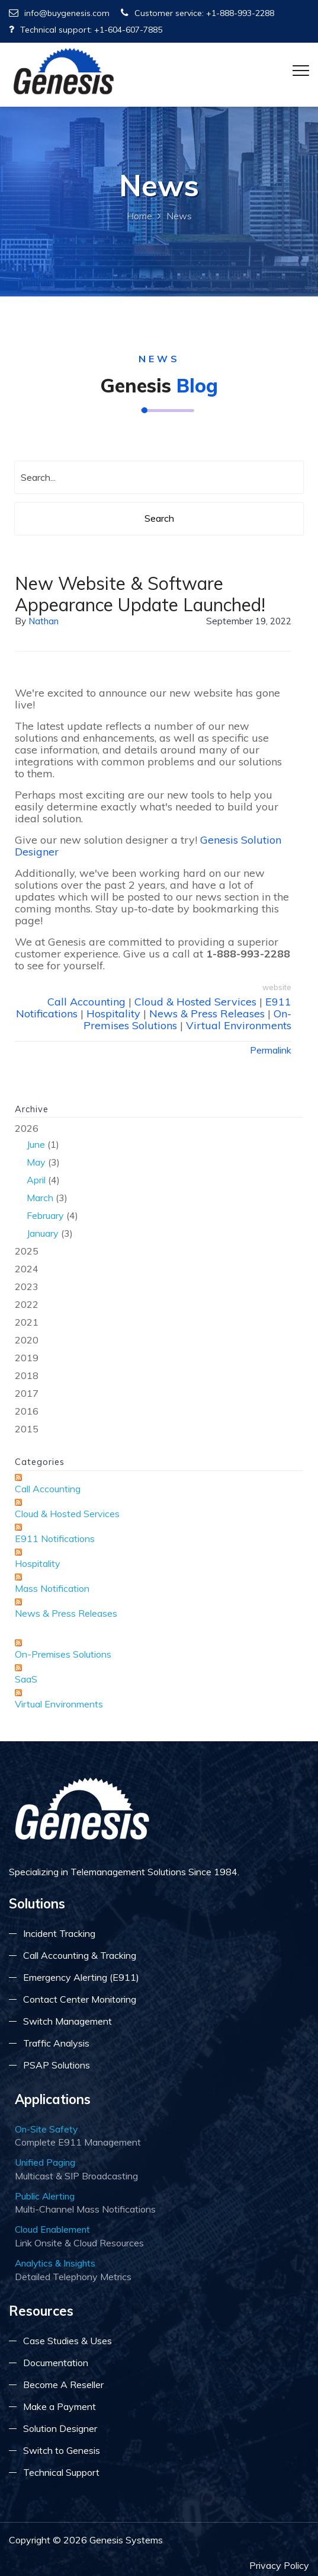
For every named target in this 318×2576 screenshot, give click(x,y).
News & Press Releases (207, 1013)
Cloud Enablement (52, 2229)
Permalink (270, 1050)
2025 (26, 1251)
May (36, 1162)
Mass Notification (52, 1588)
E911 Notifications (55, 1538)
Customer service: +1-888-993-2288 (197, 13)
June (36, 1144)
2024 (26, 1269)
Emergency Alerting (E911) (81, 1977)
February (45, 1215)
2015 (26, 1429)
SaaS (26, 1679)
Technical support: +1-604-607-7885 (85, 29)
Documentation (55, 2362)
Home (139, 216)
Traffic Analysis (56, 2043)
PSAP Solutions (56, 2065)
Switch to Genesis (61, 2450)
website (276, 987)
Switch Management (67, 2021)
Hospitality (113, 1013)
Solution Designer (60, 2428)
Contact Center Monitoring (79, 1999)
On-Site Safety (46, 2129)
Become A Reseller (63, 2384)
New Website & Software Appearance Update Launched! (140, 594)
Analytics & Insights (55, 2263)
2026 (159, 1181)
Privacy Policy (279, 2565)
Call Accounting (86, 1001)
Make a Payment (59, 2406)
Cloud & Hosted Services (195, 1001)
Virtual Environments (238, 1025)
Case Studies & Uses (67, 2341)
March (40, 1198)
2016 (26, 1411)
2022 (26, 1304)
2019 (26, 1358)
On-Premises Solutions (63, 1654)
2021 (26, 1322)
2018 (26, 1375)
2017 (26, 1393)
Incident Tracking (59, 1933)
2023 (26, 1286)
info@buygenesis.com (59, 13)
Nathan (43, 621)
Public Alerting (45, 2196)
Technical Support (61, 2472)
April (36, 1180)
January (43, 1233)
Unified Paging (45, 2162)
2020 (26, 1340)
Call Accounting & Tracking (79, 1955)
